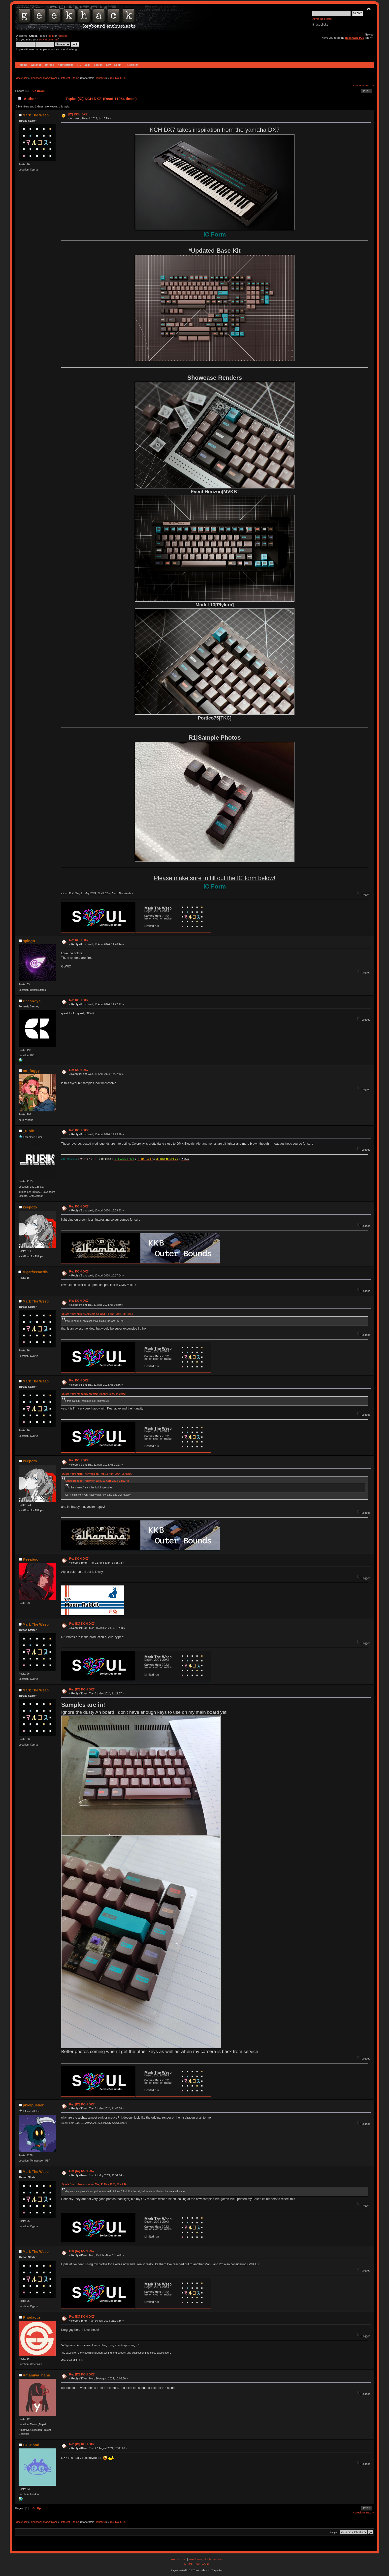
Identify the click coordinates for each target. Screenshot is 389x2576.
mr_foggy (31, 1070)
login (51, 35)
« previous (359, 85)
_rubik (28, 1131)
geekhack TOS (354, 37)
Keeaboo (30, 1559)
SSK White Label (124, 1159)
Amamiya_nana (36, 2375)
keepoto (30, 1207)
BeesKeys (32, 1001)
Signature (100, 77)
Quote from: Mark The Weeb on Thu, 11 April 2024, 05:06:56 (97, 1474)
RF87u (185, 1159)
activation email (48, 39)
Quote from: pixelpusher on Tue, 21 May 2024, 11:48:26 (94, 2184)
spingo (29, 941)
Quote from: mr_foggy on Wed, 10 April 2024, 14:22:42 (94, 1394)
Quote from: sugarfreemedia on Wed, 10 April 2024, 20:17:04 (97, 1314)
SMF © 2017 (195, 2559)
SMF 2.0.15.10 (178, 2559)
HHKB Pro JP (145, 1159)
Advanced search (321, 18)
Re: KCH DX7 (79, 940)
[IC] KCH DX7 (78, 114)
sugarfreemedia (35, 1272)
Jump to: (334, 2532)
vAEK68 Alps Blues (167, 1159)
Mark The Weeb (36, 115)
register (62, 35)
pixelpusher (33, 2105)
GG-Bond (31, 2445)
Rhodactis (32, 2317)
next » (370, 85)
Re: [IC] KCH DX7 (82, 1623)
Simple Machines (213, 2559)
